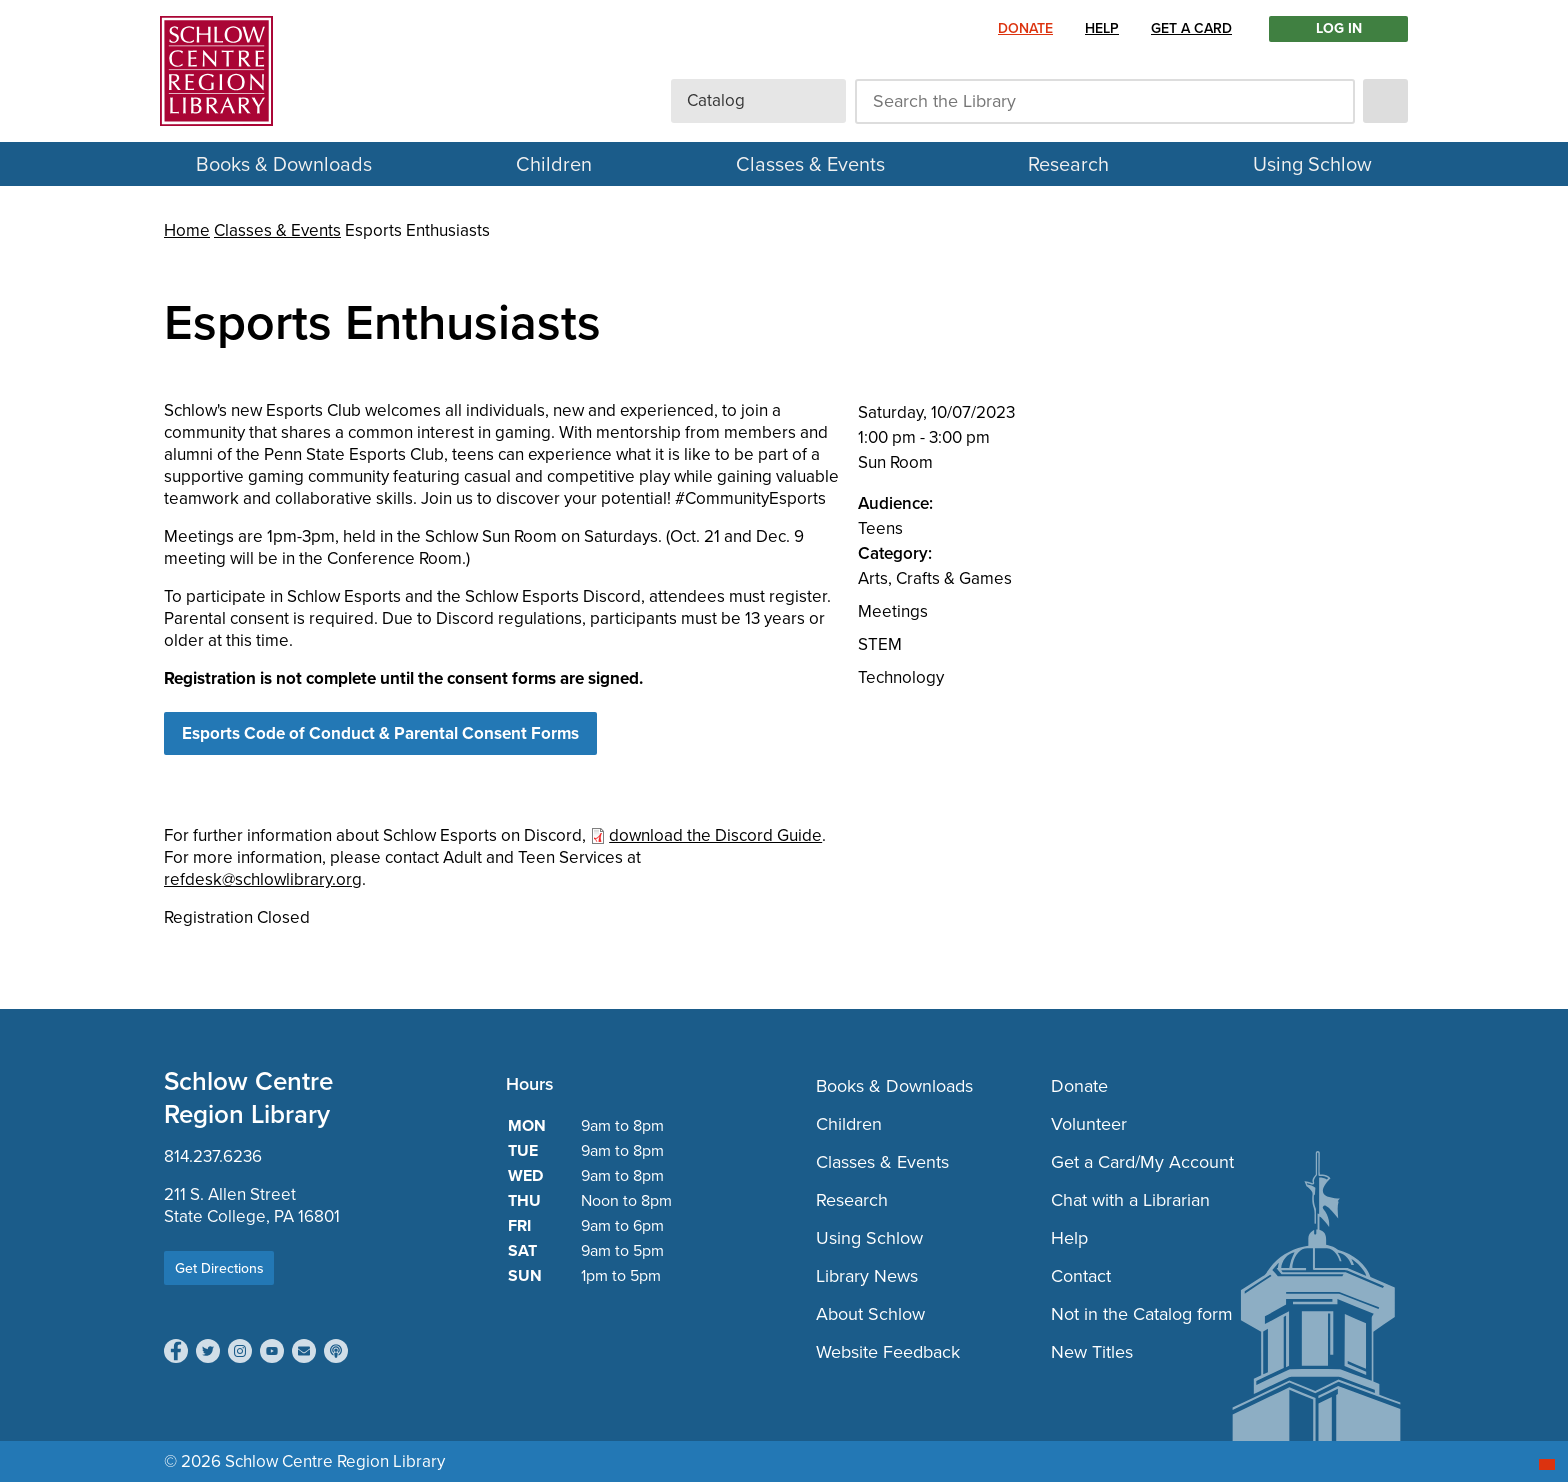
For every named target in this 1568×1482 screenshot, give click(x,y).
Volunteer (1089, 1124)
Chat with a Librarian (1130, 1200)
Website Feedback (888, 1352)
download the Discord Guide (715, 836)
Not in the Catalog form (1142, 1314)
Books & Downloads (284, 164)
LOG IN (1339, 29)
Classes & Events (810, 164)
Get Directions (219, 1268)
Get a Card (1191, 28)
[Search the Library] (1105, 101)
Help (1102, 28)
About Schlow (870, 1314)
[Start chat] (1547, 1464)
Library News (867, 1276)
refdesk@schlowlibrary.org (263, 879)
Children (554, 164)
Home (187, 230)
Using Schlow (1312, 164)
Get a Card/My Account (1142, 1162)
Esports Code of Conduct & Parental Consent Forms (380, 733)
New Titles (1092, 1352)
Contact (1081, 1276)
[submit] (1385, 101)
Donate (1025, 28)
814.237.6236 (213, 1156)
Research (1068, 164)
